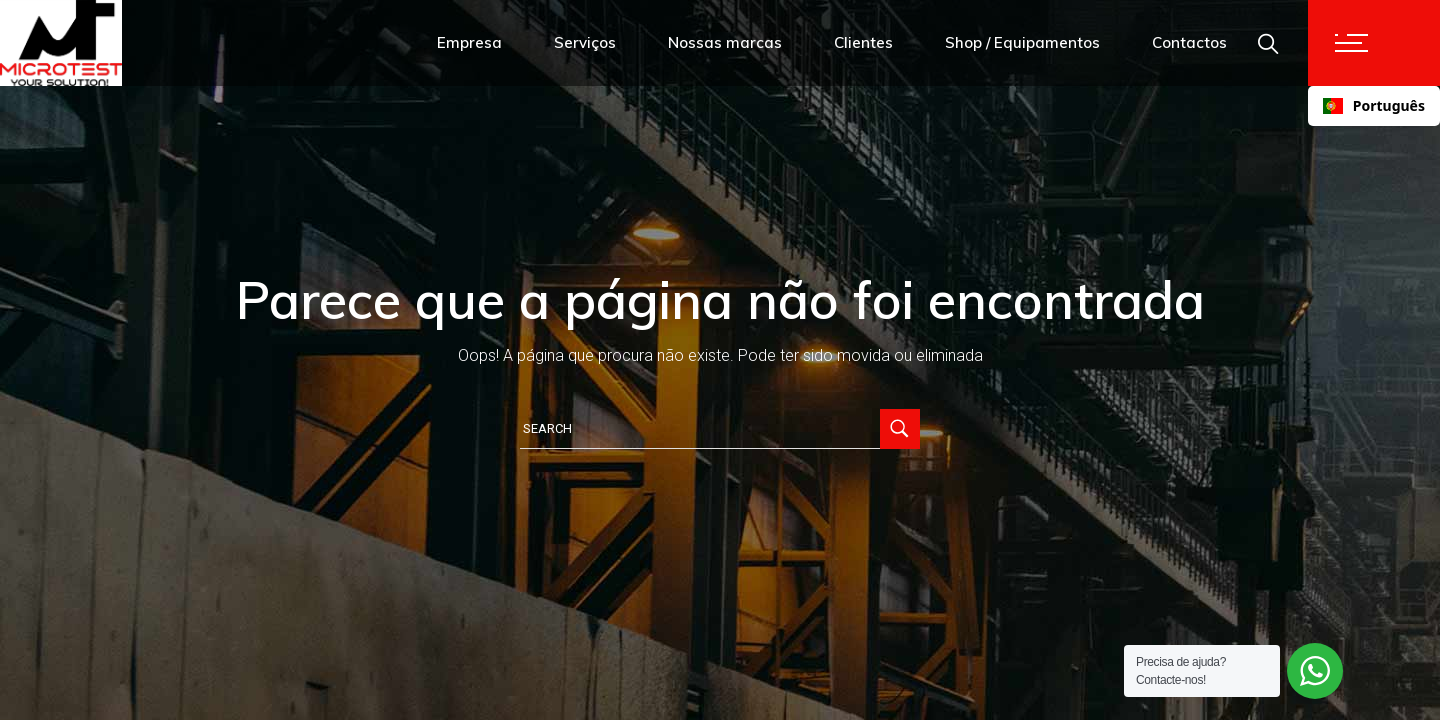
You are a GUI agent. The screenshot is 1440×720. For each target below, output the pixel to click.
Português (1374, 105)
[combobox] (1374, 106)
